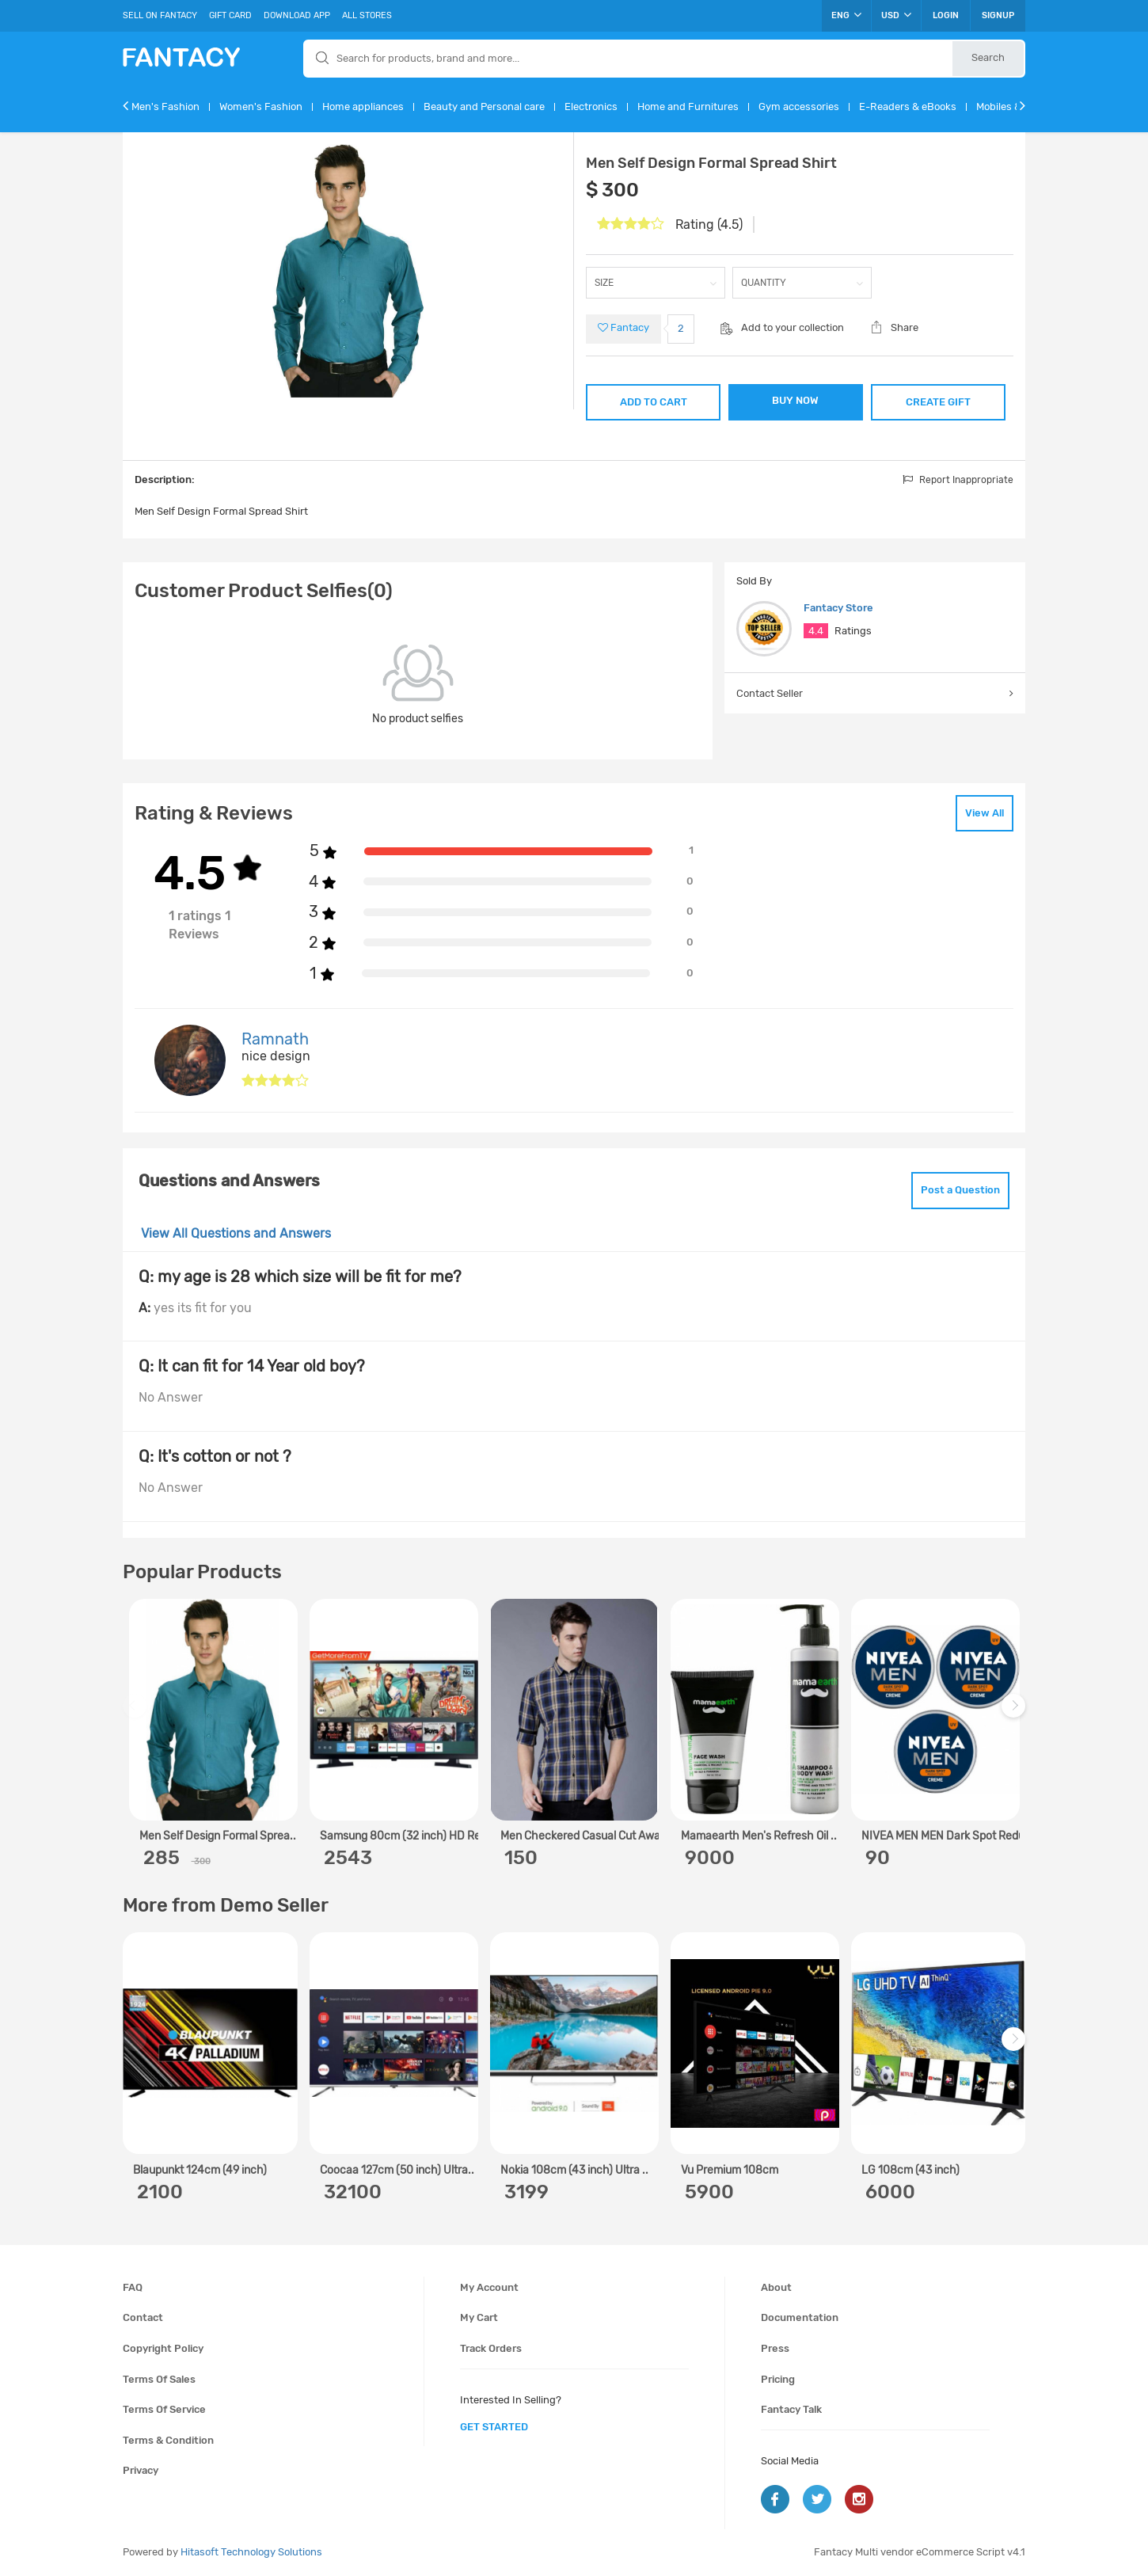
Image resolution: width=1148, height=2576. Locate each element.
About (776, 2287)
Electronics (591, 106)
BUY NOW (795, 400)
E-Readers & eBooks (907, 106)
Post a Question (960, 1190)
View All (984, 813)
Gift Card (230, 15)
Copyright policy (163, 2348)
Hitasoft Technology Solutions (251, 2552)
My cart (479, 2317)
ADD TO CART (653, 402)
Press (775, 2348)
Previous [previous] (136, 1713)
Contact (143, 2317)
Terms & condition (168, 2440)
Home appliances (363, 106)
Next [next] (1015, 1713)
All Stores (367, 15)
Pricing (778, 2379)
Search (988, 57)
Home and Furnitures (688, 106)
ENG (846, 15)
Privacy (140, 2470)
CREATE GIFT (938, 402)
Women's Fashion (260, 106)
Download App (297, 15)
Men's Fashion (165, 106)
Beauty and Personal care (484, 106)
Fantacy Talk (791, 2409)
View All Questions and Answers (236, 1233)
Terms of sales (159, 2379)
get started (494, 2427)
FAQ (133, 2287)
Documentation (799, 2317)
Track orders (491, 2348)
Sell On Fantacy (160, 15)
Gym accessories (798, 106)
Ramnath (275, 1038)
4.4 (815, 631)
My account (489, 2287)
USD (896, 15)
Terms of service (164, 2409)
